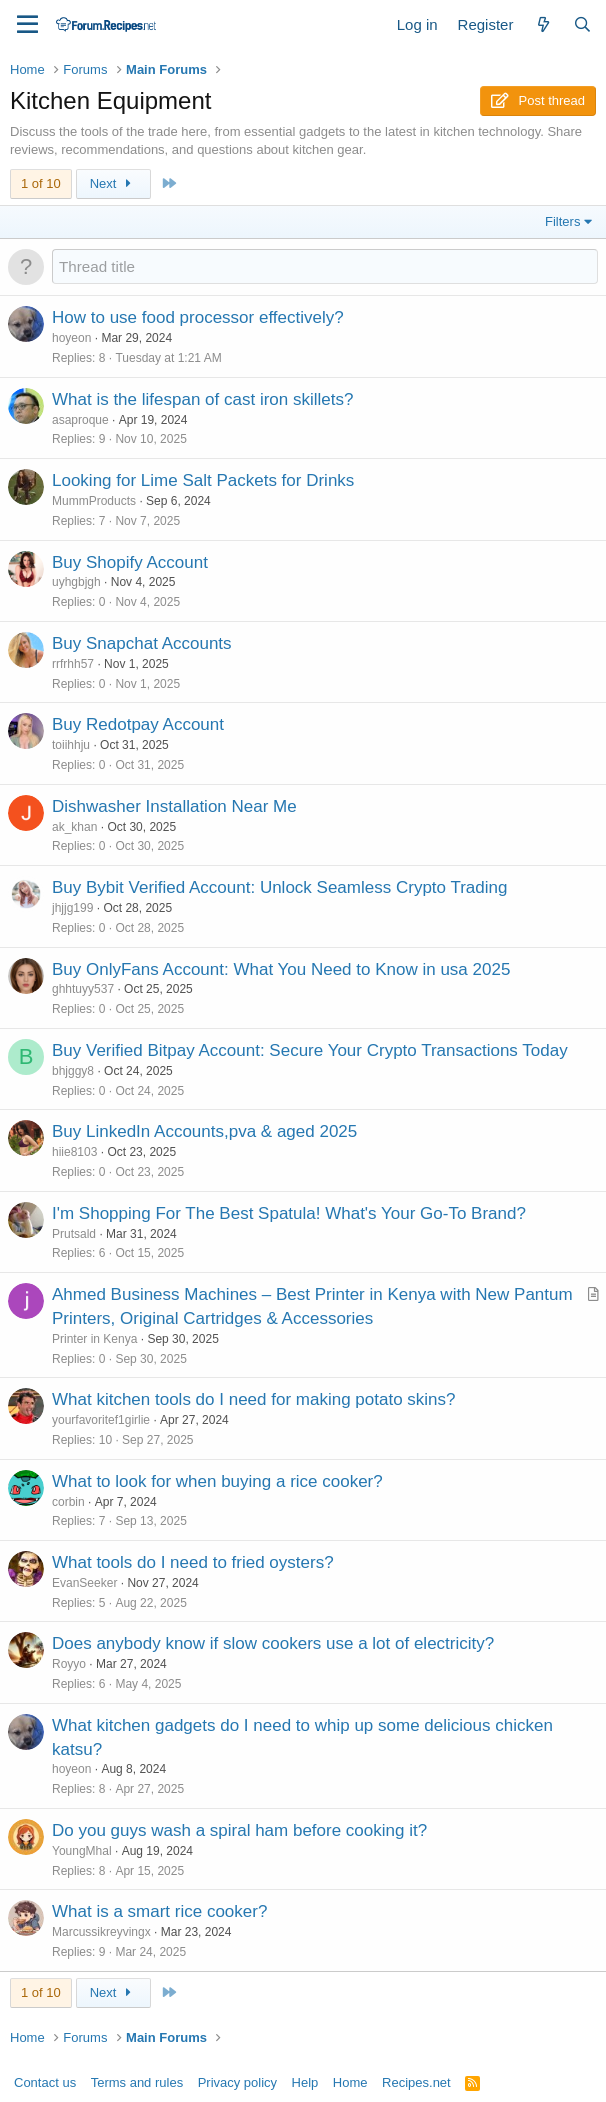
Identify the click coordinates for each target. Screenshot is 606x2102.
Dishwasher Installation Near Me (174, 806)
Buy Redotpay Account (138, 724)
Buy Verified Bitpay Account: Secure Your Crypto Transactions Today (310, 1050)
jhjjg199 (72, 908)
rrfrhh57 (73, 664)
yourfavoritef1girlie (101, 1420)
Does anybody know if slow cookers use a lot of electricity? (273, 1643)
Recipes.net (416, 2082)
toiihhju (71, 745)
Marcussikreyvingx (101, 1932)
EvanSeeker (84, 1583)
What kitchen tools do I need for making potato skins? (254, 1399)
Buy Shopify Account (130, 562)
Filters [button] (562, 221)
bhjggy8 (73, 1071)
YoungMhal (82, 1851)
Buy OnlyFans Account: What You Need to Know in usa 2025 (281, 969)
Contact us (45, 2082)
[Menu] (27, 25)
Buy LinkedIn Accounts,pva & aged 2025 (204, 1131)
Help (305, 2082)
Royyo (69, 1664)
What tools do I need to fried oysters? (193, 1562)
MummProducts (94, 501)
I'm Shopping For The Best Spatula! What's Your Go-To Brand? (289, 1213)
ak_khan (74, 827)
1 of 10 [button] (41, 183)
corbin (68, 1502)
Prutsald (74, 1234)
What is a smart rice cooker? (159, 1911)
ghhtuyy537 (83, 989)
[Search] (582, 24)
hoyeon (71, 338)
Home (350, 2082)
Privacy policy (237, 2082)
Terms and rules (137, 2082)
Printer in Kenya (94, 1339)
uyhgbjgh (76, 582)
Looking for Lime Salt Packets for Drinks (203, 480)
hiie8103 (74, 1152)
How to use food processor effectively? (198, 317)
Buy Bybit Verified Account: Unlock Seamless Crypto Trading (279, 887)
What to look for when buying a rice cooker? (217, 1481)
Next (113, 183)
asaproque (80, 420)
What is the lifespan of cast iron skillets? (202, 399)
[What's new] (542, 24)
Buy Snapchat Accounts (142, 643)
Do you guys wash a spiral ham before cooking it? (239, 1830)
